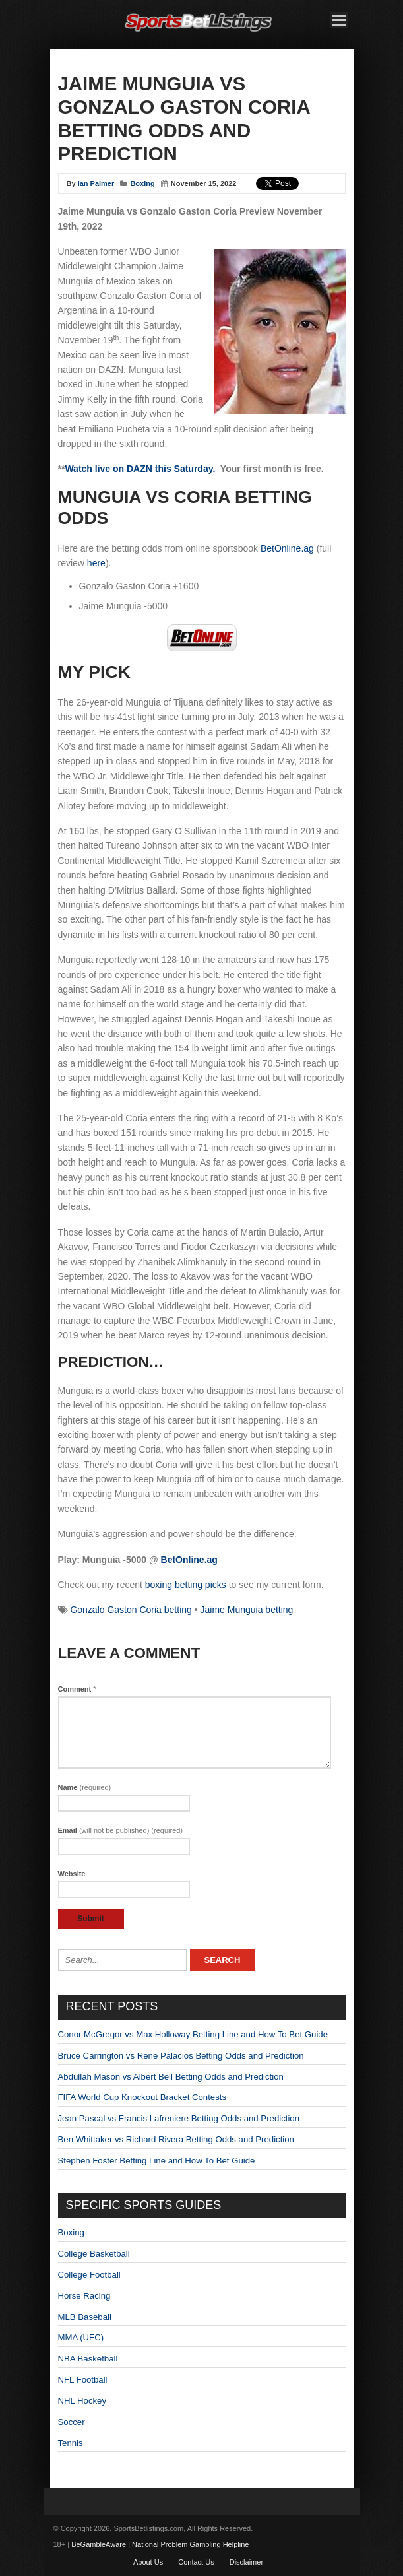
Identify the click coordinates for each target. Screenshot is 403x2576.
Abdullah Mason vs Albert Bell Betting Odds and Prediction (171, 2077)
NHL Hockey (82, 2401)
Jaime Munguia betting (247, 1609)
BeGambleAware (98, 2544)
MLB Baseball (84, 2317)
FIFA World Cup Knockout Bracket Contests (142, 2097)
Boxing (142, 183)
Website (72, 1874)
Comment (77, 1689)
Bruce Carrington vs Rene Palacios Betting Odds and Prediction (181, 2056)
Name (84, 1787)
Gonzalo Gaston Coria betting (130, 1609)
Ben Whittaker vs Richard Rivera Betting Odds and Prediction (176, 2139)
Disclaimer (246, 2562)
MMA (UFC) (81, 2337)
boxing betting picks (185, 1584)
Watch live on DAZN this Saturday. (140, 468)
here (96, 563)
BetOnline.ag (287, 548)
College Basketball (94, 2254)
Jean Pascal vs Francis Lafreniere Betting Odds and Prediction (179, 2118)
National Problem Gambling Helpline (190, 2544)
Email (120, 1830)
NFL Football (83, 2380)
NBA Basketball (88, 2358)
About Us (148, 2562)
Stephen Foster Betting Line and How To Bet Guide (156, 2160)
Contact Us (196, 2562)
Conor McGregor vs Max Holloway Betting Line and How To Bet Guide (193, 2034)
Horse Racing (84, 2296)
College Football (89, 2275)
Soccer (71, 2422)
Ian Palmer (96, 183)
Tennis (70, 2443)
